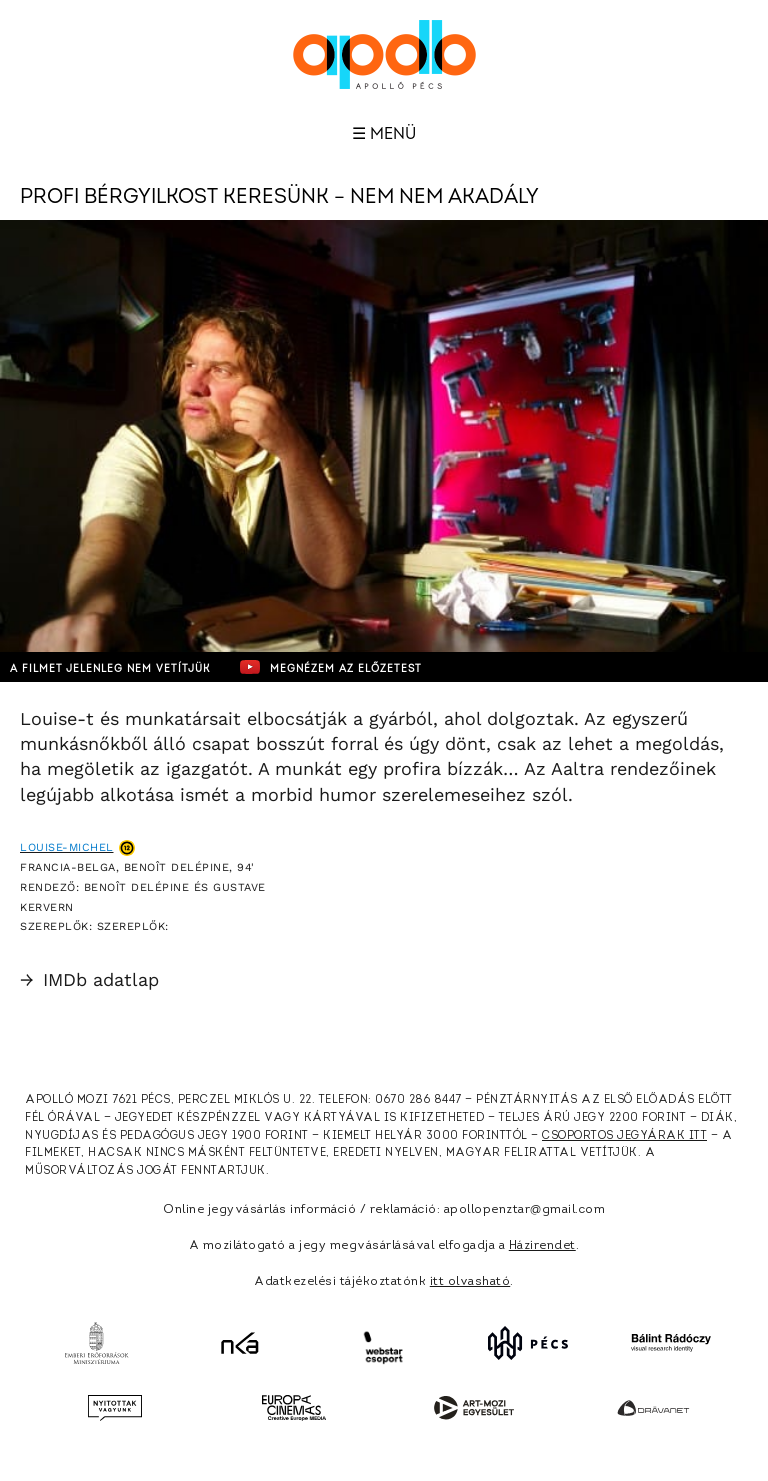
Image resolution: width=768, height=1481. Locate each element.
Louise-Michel (67, 847)
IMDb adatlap (89, 979)
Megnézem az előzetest (331, 667)
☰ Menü (384, 134)
